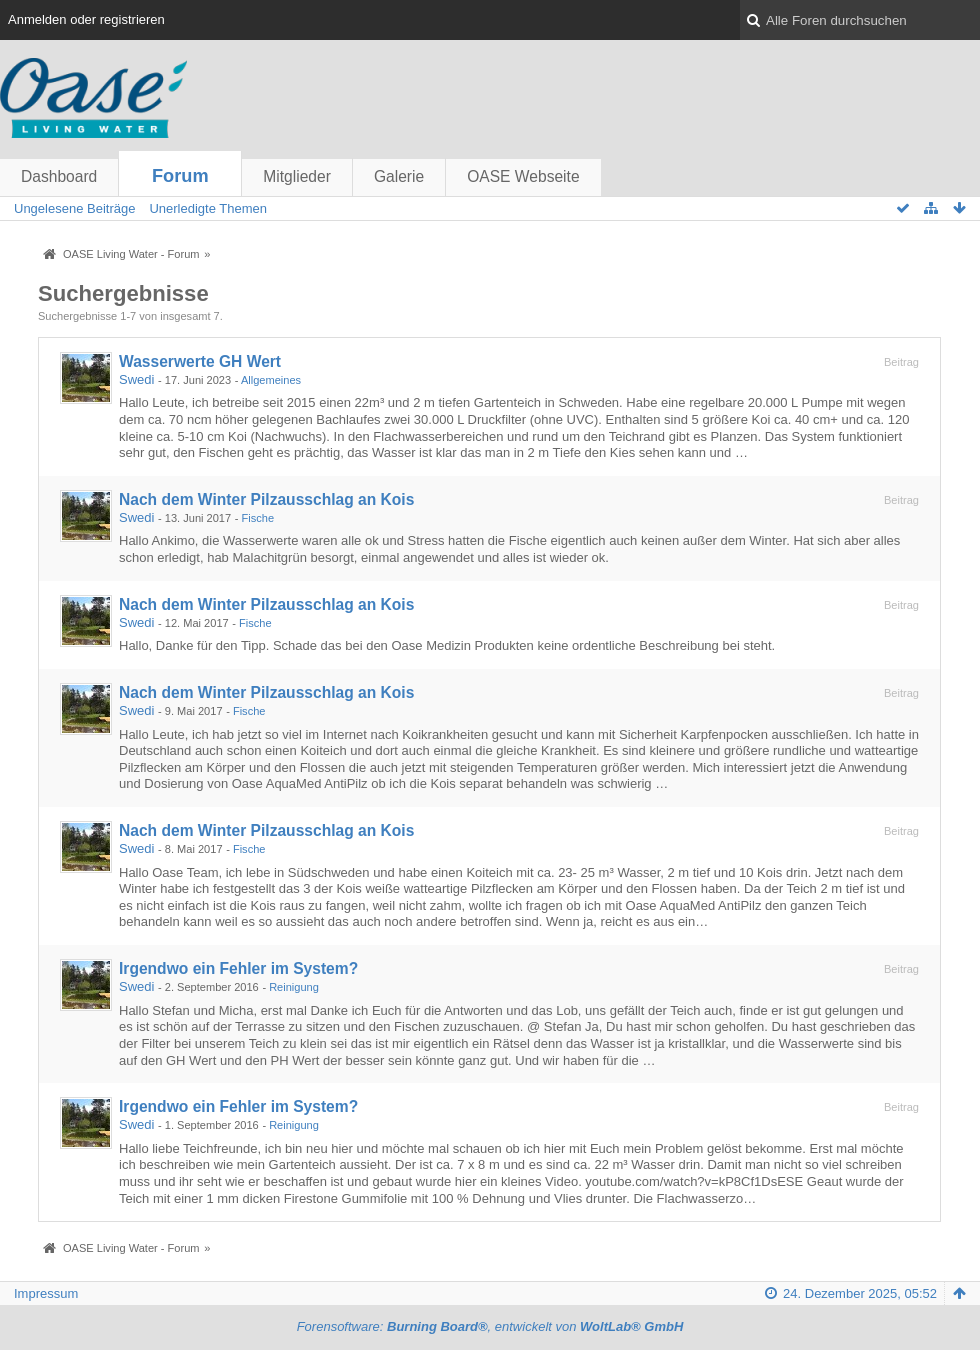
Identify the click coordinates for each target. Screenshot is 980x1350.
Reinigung (294, 987)
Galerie (399, 176)
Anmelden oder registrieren (86, 19)
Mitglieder (297, 176)
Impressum (46, 1293)
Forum (180, 176)
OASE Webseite (523, 176)
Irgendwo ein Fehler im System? (238, 968)
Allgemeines (271, 380)
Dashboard (59, 176)
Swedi (136, 379)
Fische (258, 518)
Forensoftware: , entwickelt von (490, 1326)
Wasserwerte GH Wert (200, 361)
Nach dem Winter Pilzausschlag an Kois (266, 499)
